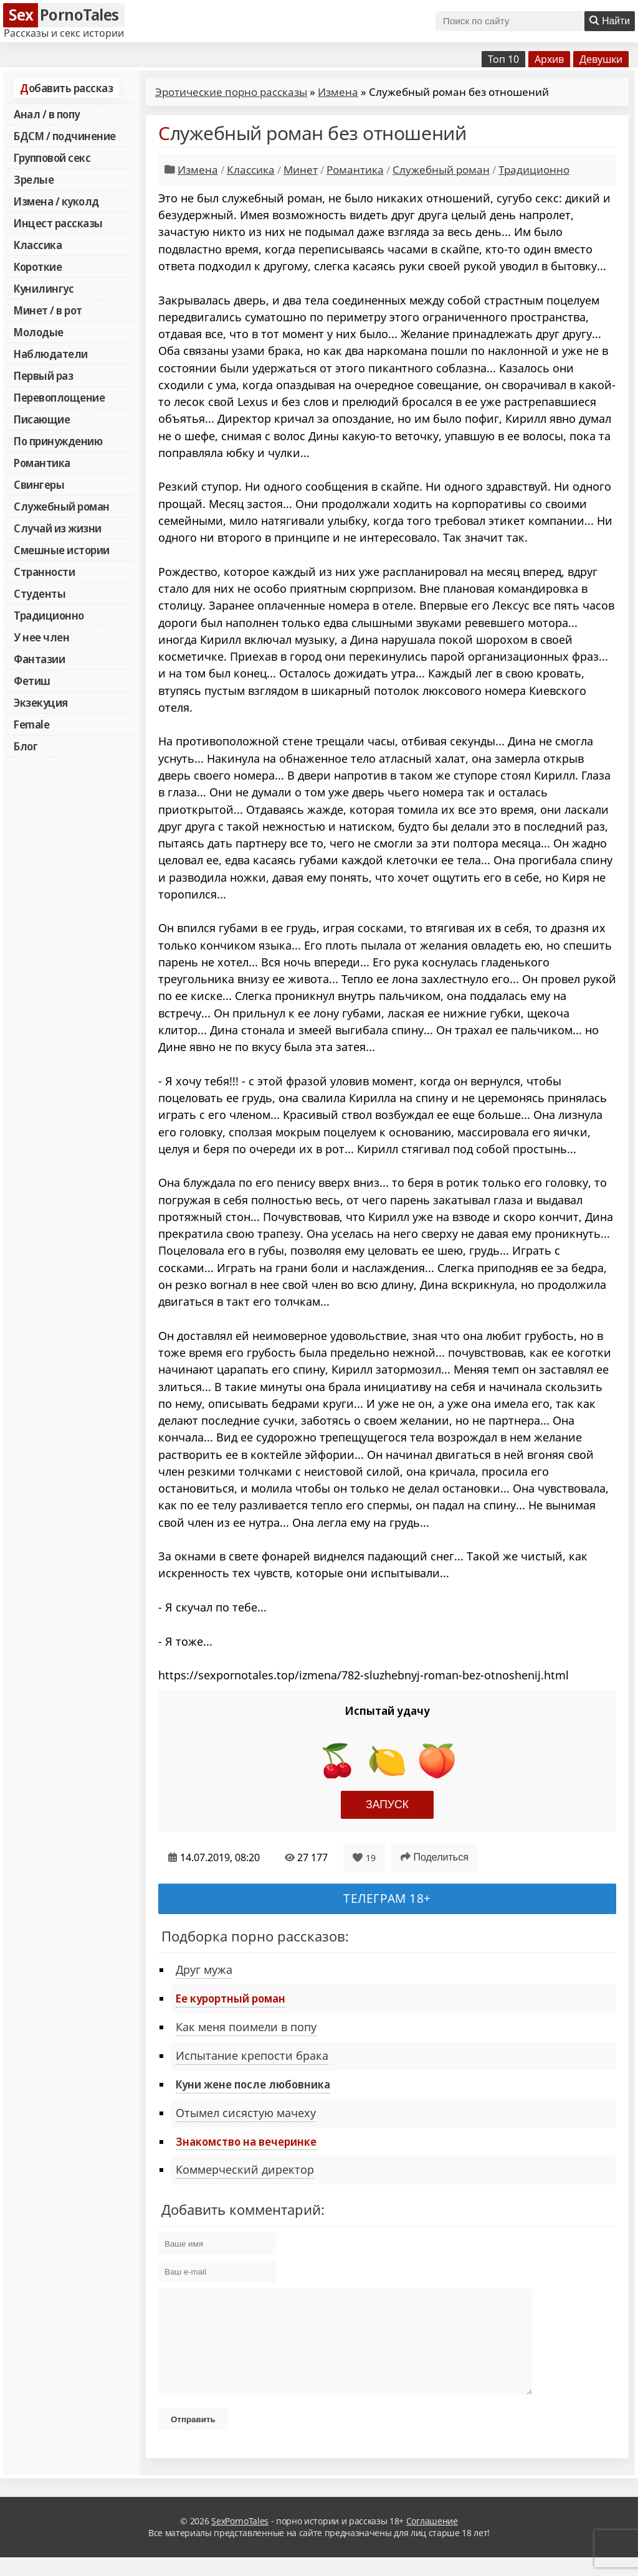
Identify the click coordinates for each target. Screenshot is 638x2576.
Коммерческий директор (245, 2169)
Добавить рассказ (66, 87)
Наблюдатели (51, 353)
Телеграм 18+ (387, 1898)
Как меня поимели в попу (246, 2026)
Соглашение (432, 2539)
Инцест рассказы (58, 222)
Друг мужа (204, 1969)
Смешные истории (62, 549)
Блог (25, 745)
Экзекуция (41, 702)
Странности (44, 571)
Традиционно (49, 615)
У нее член (41, 637)
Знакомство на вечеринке (246, 2141)
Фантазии (39, 658)
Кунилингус (44, 288)
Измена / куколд (56, 201)
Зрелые (34, 179)
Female (31, 724)
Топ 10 (503, 59)
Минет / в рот (48, 310)
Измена (338, 92)
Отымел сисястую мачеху (246, 2112)
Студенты (39, 593)
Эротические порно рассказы (231, 92)
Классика (38, 244)
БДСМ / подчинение (65, 135)
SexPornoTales (240, 2539)
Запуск (387, 1804)
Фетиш (32, 680)
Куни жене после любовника (253, 2084)
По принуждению (58, 440)
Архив (549, 59)
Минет (300, 170)
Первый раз (43, 375)
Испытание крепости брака (252, 2055)
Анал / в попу (47, 113)
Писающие (42, 419)
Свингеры (39, 484)
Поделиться (435, 1857)
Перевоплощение (59, 397)
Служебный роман (62, 506)
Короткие (38, 266)
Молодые (39, 331)
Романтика (42, 462)
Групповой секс (52, 157)
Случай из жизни (58, 528)
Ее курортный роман (230, 1998)
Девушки (600, 59)
